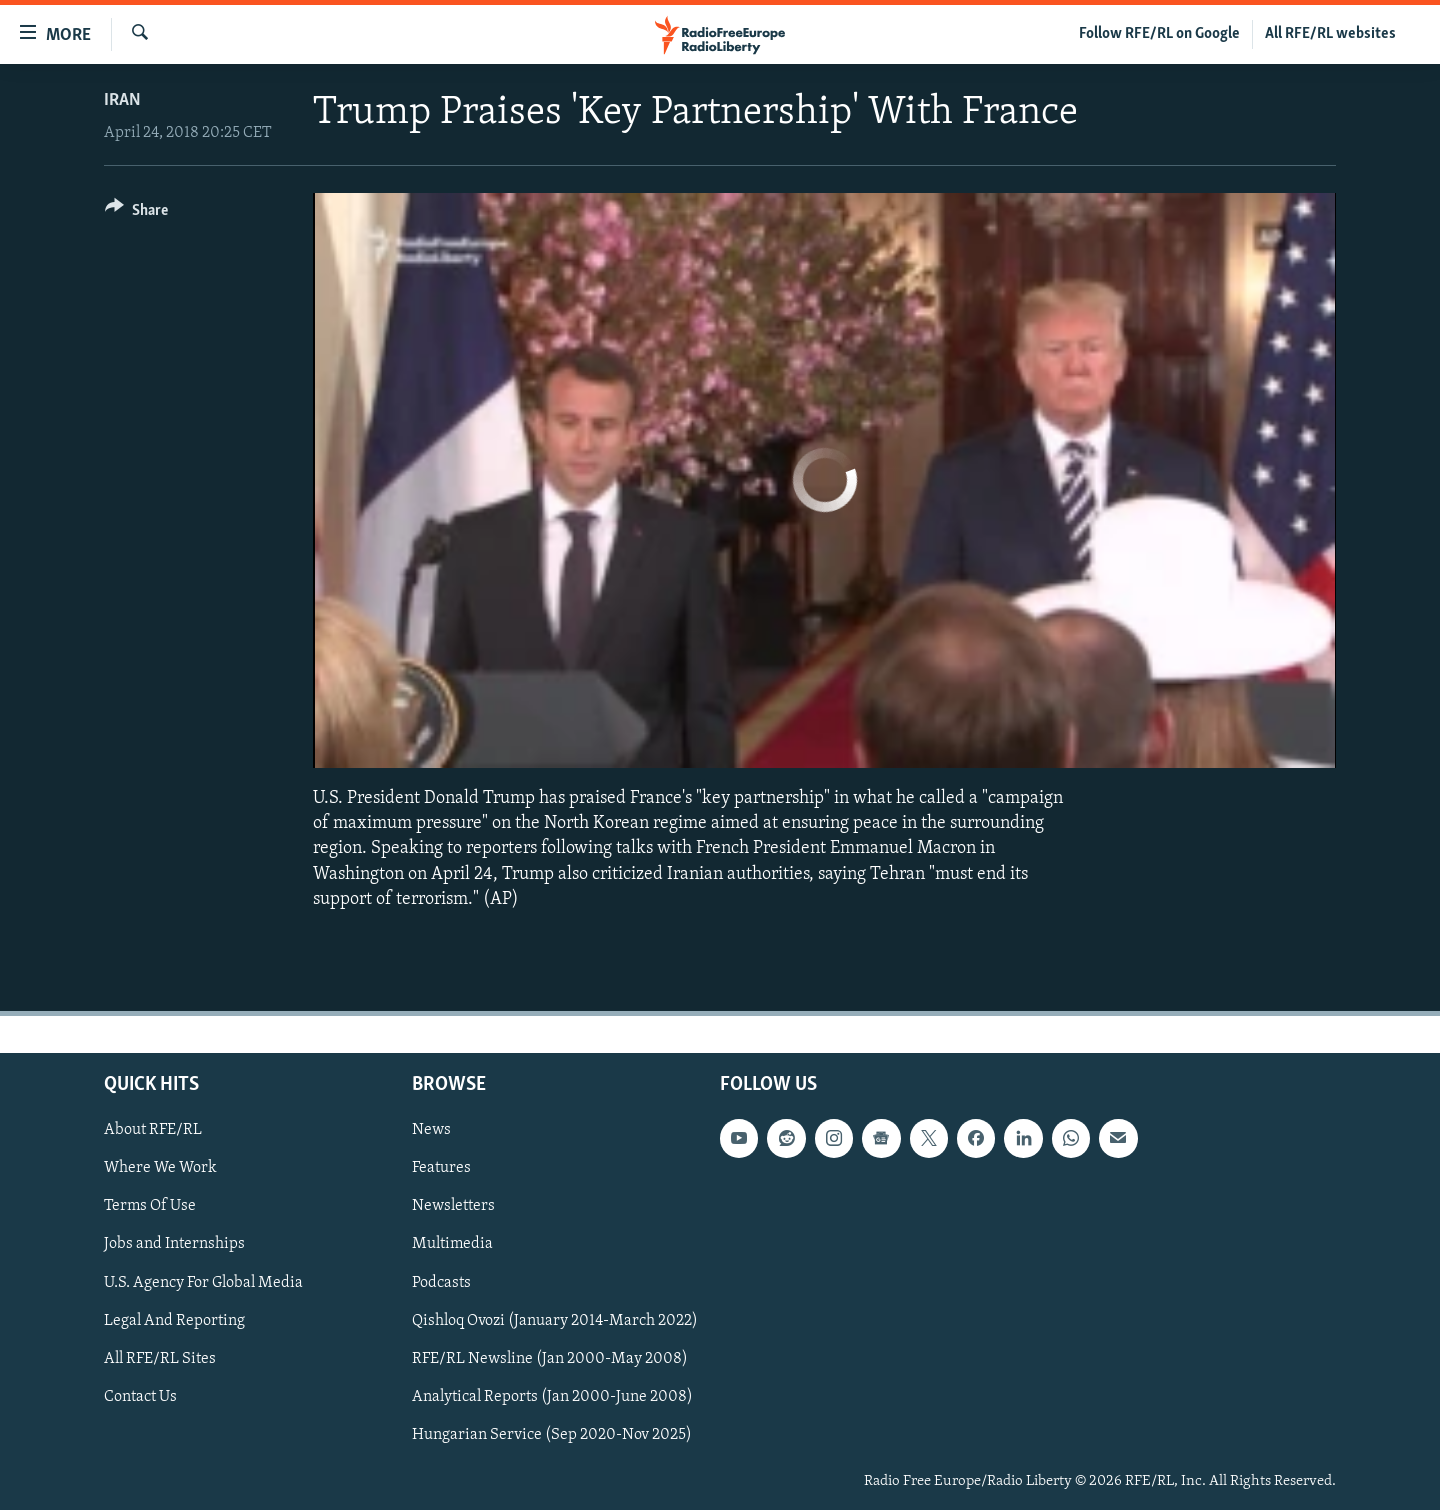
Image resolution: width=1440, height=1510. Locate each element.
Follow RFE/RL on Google (1159, 34)
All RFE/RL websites (1330, 34)
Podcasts (441, 1282)
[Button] (136, 213)
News (431, 1130)
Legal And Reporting (174, 1320)
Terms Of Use (150, 1206)
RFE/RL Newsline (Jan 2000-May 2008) (550, 1359)
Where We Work (160, 1168)
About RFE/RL (153, 1130)
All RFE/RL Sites (160, 1359)
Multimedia (452, 1244)
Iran (122, 100)
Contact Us (140, 1397)
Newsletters (453, 1206)
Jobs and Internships (174, 1244)
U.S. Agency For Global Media (203, 1282)
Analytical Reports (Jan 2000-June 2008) (552, 1397)
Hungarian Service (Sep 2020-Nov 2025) (552, 1435)
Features (441, 1168)
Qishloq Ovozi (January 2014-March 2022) (555, 1320)
